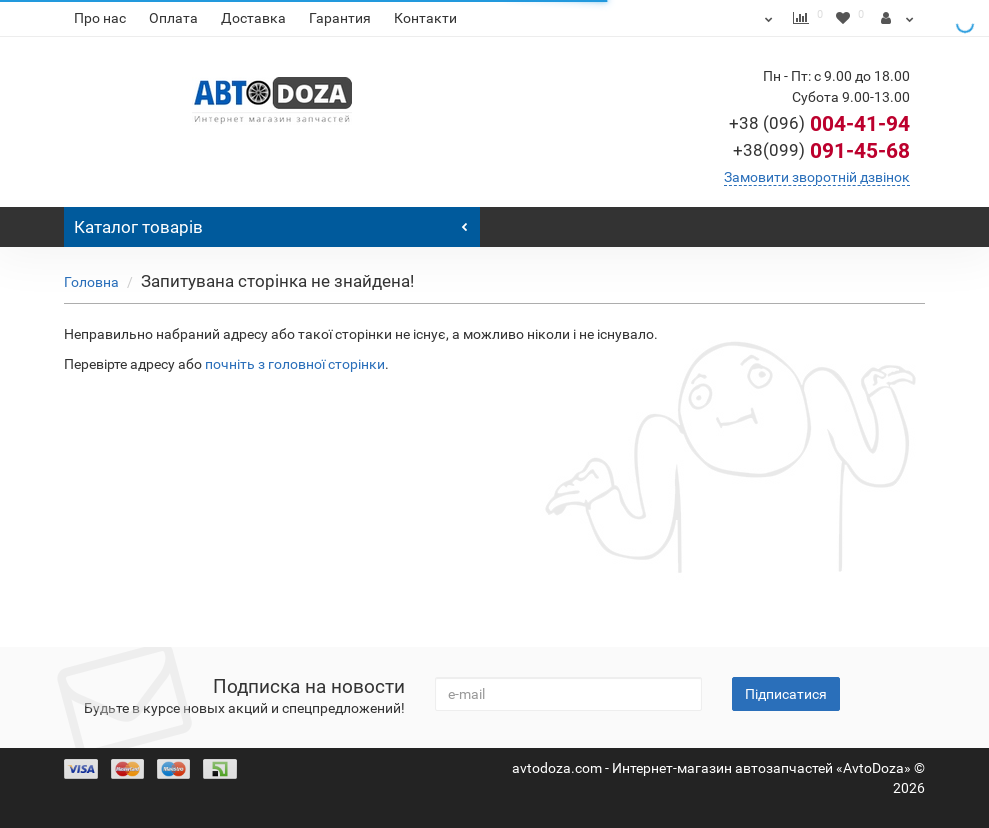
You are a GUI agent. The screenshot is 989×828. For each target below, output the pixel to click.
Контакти (425, 18)
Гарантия (340, 18)
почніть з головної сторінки (295, 364)
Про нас (100, 18)
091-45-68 (821, 151)
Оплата (173, 18)
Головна (91, 282)
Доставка (253, 18)
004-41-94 (819, 124)
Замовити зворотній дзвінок (817, 177)
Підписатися (786, 694)
